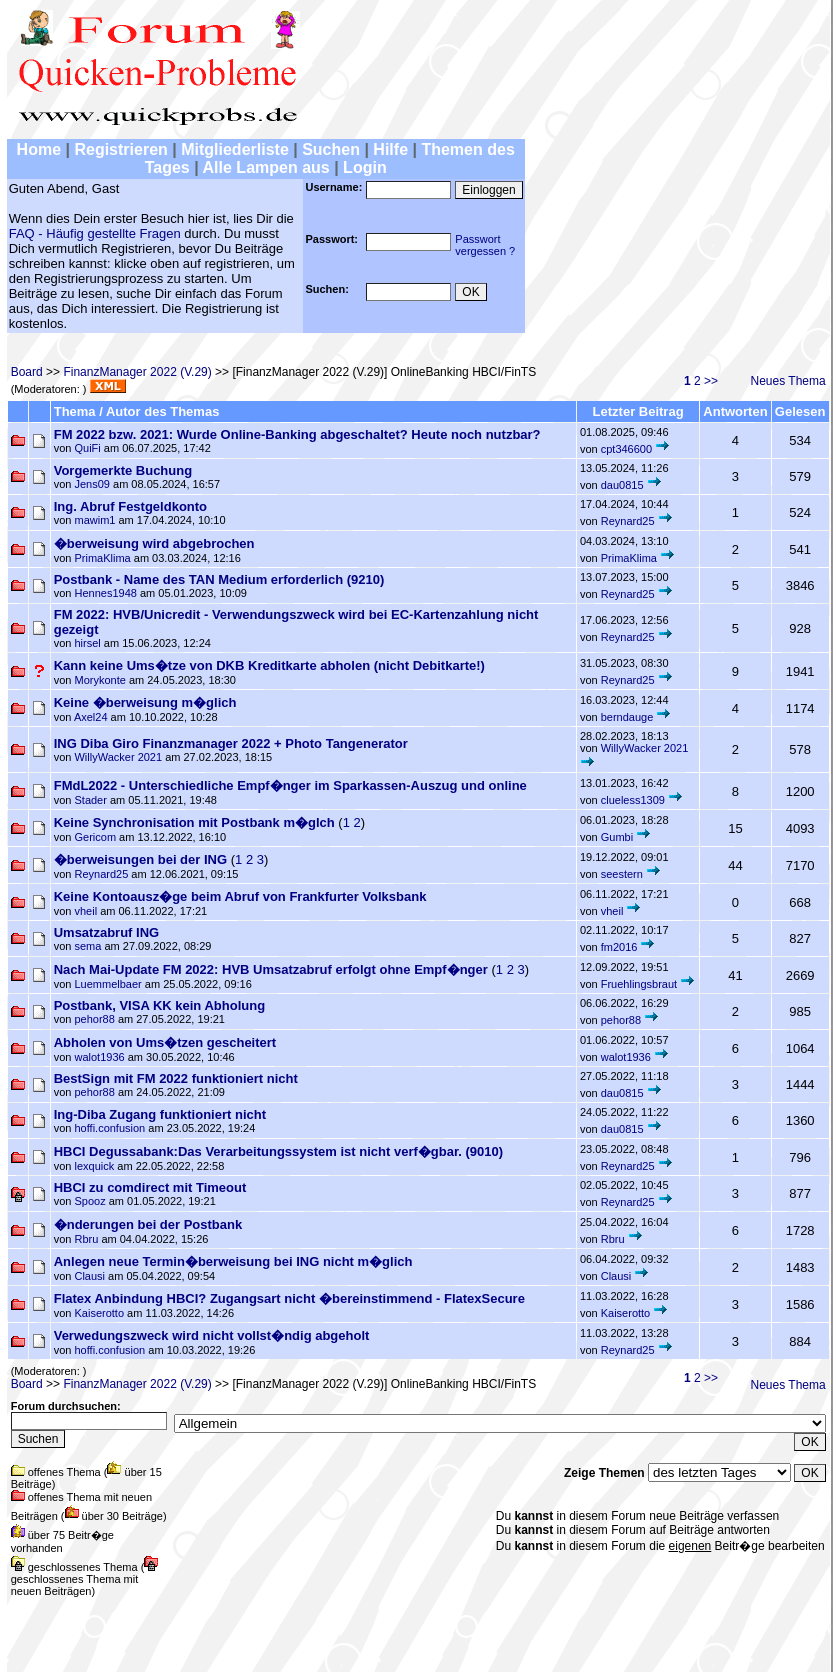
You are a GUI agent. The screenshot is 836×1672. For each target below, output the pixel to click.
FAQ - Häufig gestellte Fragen (95, 233)
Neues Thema (788, 381)
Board (27, 372)
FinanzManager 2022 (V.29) (137, 372)
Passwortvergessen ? (485, 245)
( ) (313, 829)
